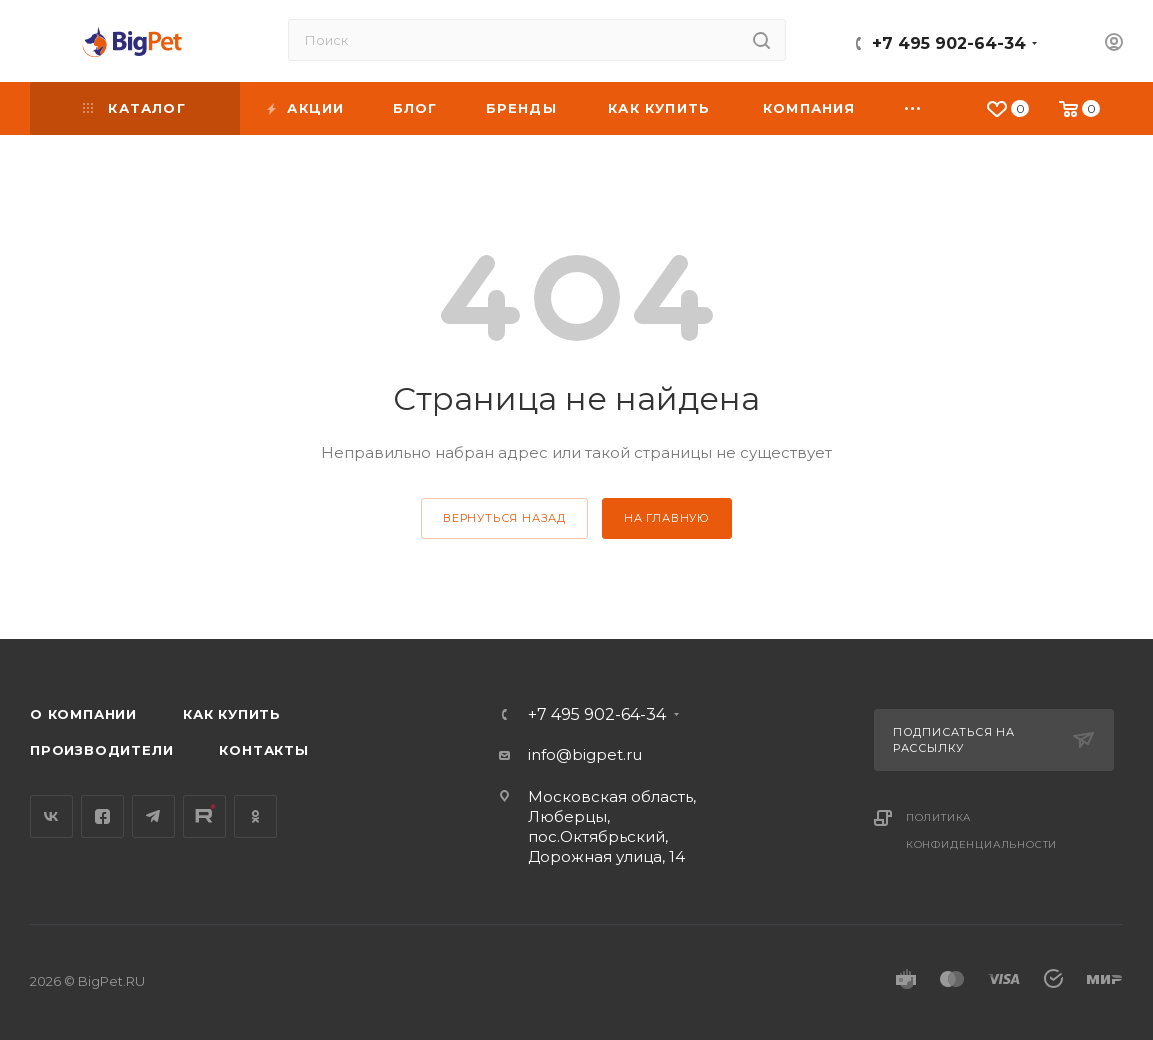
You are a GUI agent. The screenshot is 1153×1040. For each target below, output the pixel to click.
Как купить (232, 714)
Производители (101, 750)
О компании (83, 714)
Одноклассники (255, 816)
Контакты (263, 750)
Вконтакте (51, 816)
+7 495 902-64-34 (949, 43)
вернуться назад (504, 518)
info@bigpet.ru (585, 754)
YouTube (204, 816)
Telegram (153, 816)
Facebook (102, 816)
